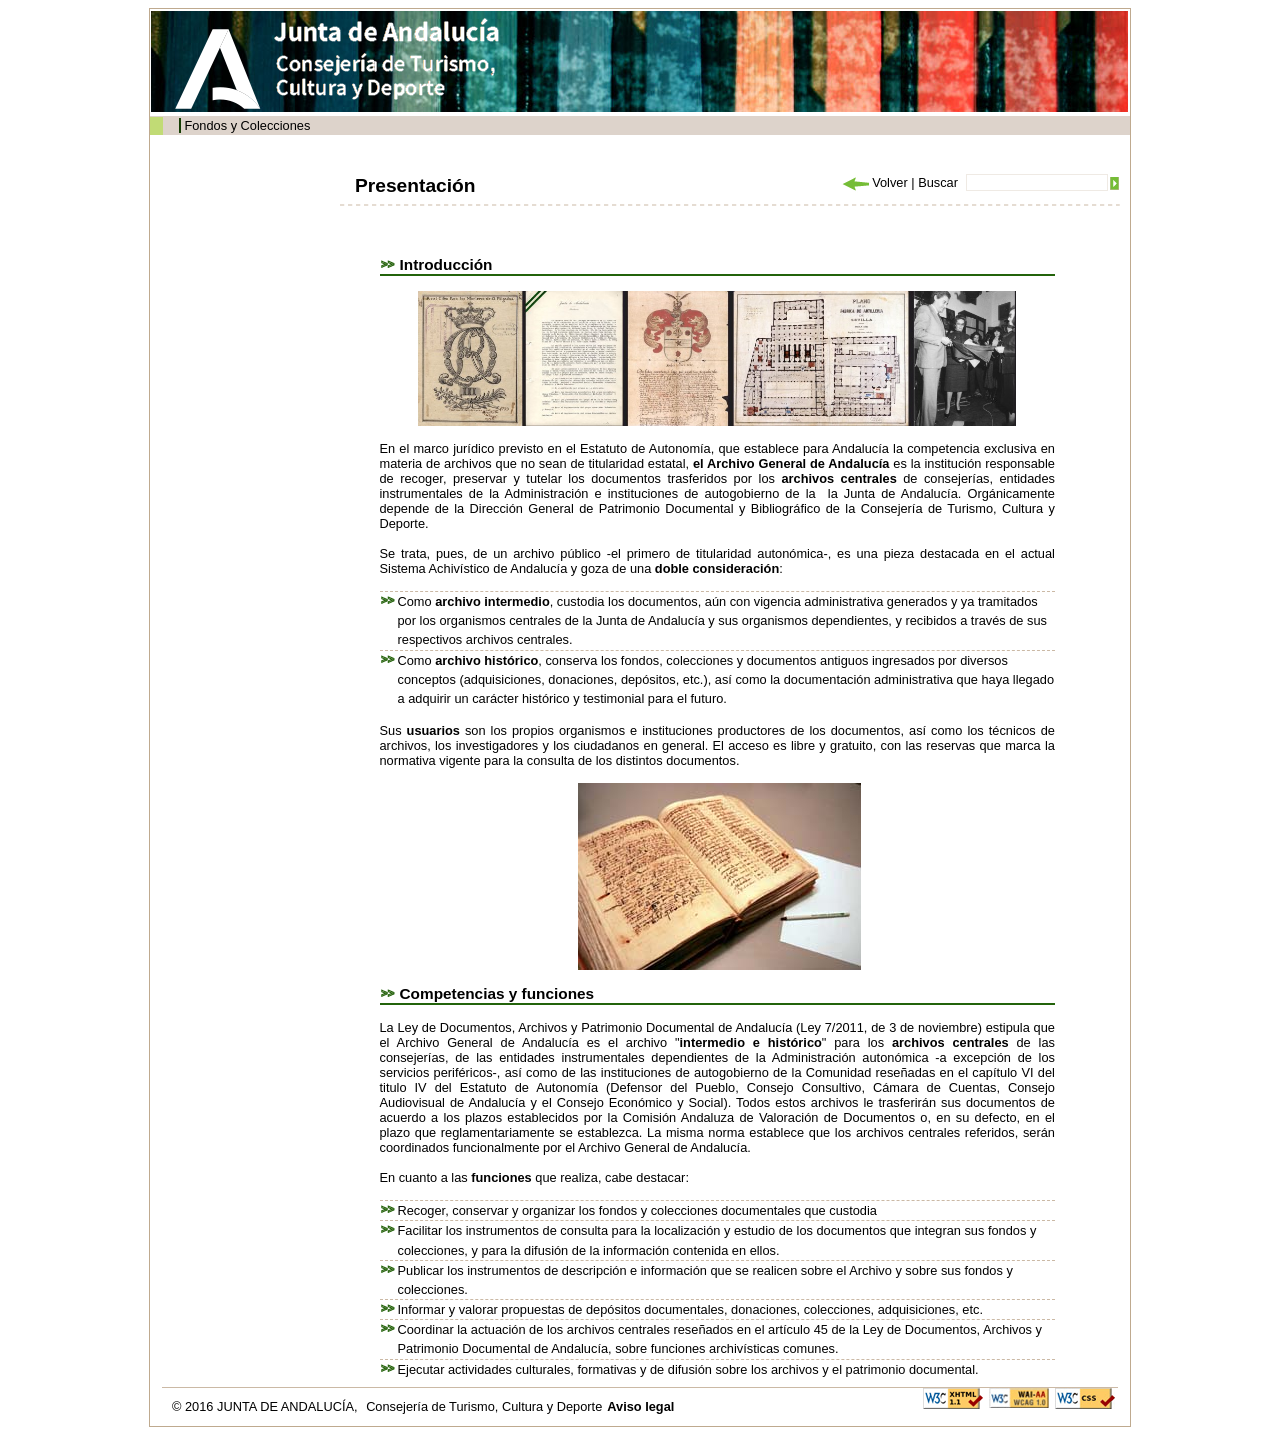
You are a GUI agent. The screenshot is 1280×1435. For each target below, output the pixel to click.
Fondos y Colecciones (247, 125)
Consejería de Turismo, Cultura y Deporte (484, 1406)
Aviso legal (640, 1406)
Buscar (938, 182)
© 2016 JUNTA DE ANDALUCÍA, (266, 1406)
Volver (874, 182)
